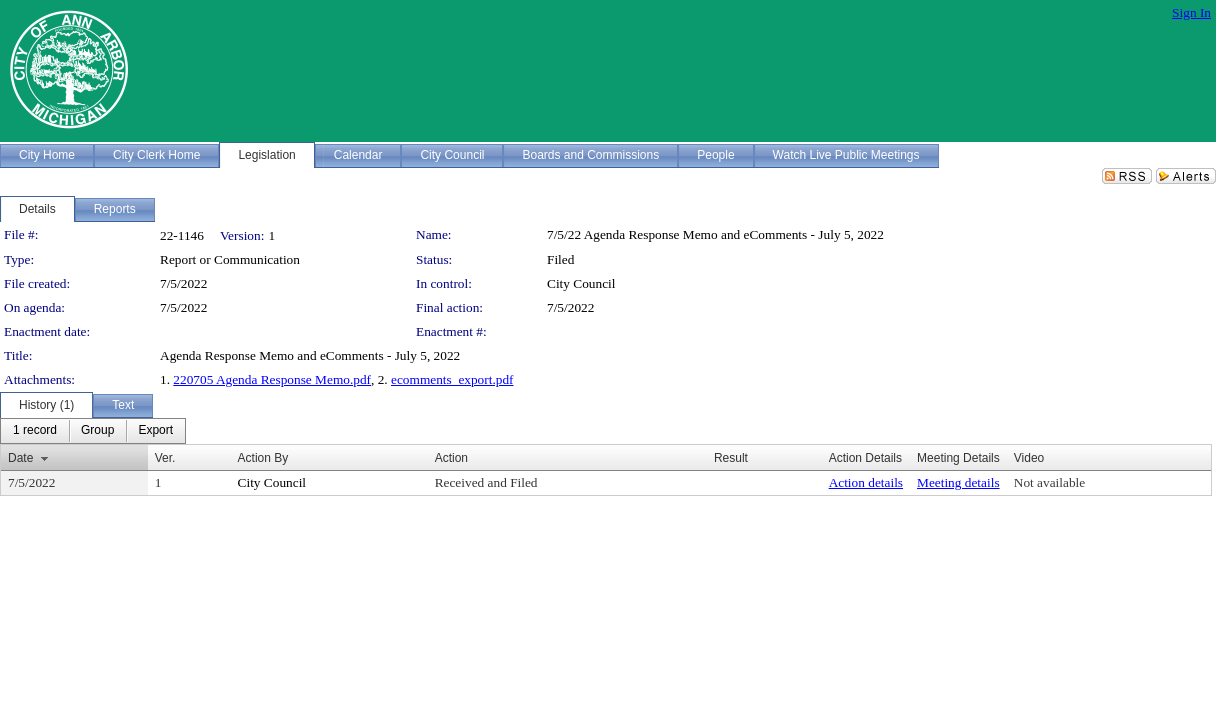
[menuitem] (35, 431)
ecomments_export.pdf (452, 379)
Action (451, 458)
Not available (1049, 482)
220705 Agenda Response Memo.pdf (272, 379)
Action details (866, 482)
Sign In (1191, 12)
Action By (263, 458)
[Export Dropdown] (155, 431)
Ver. (165, 458)
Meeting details (958, 482)
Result (731, 458)
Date (20, 458)
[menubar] (93, 431)
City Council (581, 283)
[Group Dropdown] (97, 431)
